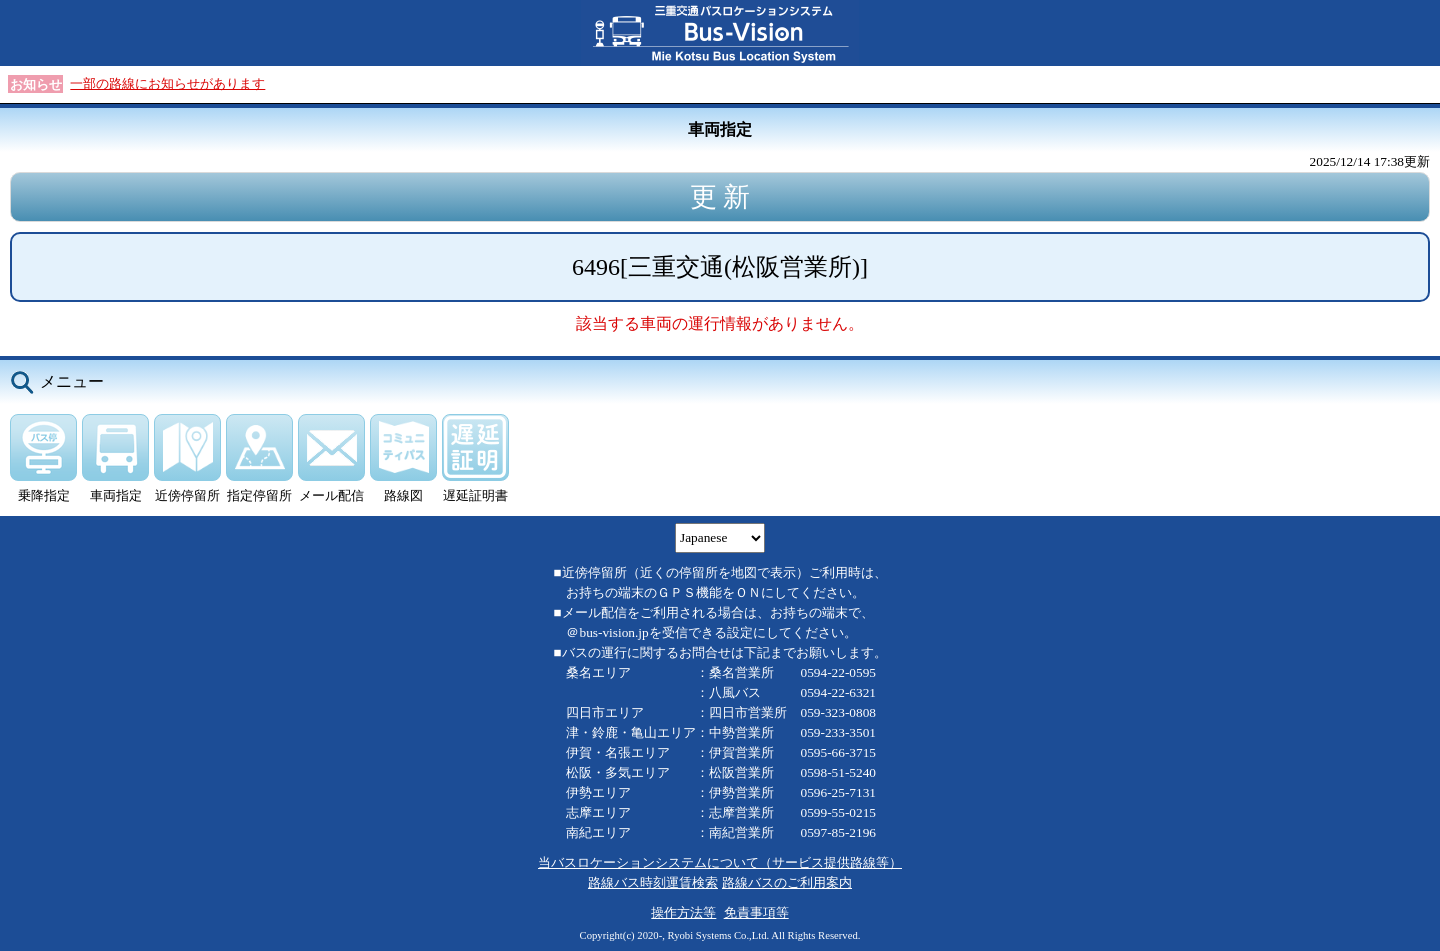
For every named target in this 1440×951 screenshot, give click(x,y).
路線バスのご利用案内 (787, 882)
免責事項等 (756, 912)
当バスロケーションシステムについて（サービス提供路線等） (720, 862)
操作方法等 (683, 912)
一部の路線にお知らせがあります (167, 83)
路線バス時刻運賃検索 (653, 882)
